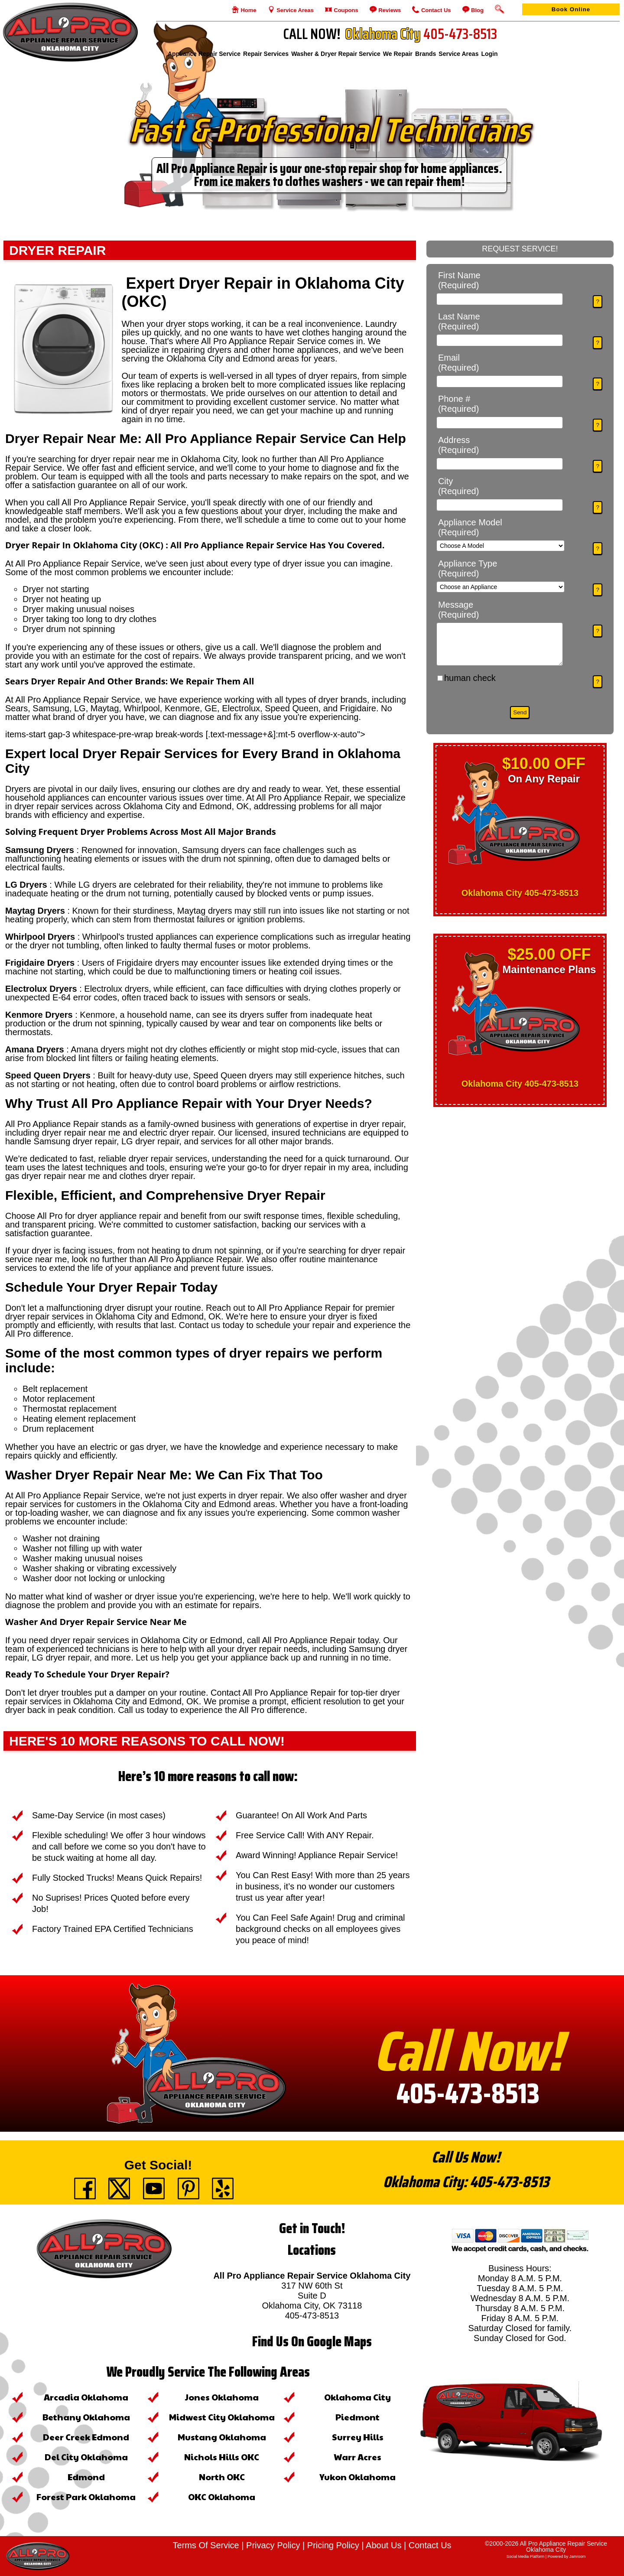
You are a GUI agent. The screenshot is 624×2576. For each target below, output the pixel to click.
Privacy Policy (273, 2545)
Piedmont (357, 2417)
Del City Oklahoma (86, 2457)
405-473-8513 (468, 2093)
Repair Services (266, 54)
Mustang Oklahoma (222, 2437)
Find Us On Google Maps (312, 2341)
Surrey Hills (358, 2437)
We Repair (398, 54)
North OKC (222, 2477)
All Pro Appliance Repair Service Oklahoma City (563, 2546)
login (489, 54)
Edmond (86, 2477)
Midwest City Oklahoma (222, 2417)
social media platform (526, 2556)
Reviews (389, 10)
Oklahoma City (357, 2397)
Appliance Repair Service (204, 54)
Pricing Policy (333, 2545)
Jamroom (577, 2556)
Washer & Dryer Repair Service (335, 54)
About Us (383, 2545)
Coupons (345, 10)
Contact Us (435, 10)
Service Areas (294, 10)
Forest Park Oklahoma (86, 2497)
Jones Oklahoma (222, 2397)
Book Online (571, 9)
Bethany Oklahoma (86, 2417)
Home (248, 10)
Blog (477, 10)
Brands (425, 54)
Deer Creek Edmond (86, 2437)
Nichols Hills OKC (221, 2457)
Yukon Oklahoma (357, 2477)
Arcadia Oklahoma (86, 2397)
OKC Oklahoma (221, 2497)
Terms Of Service (205, 2545)
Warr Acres (357, 2457)
